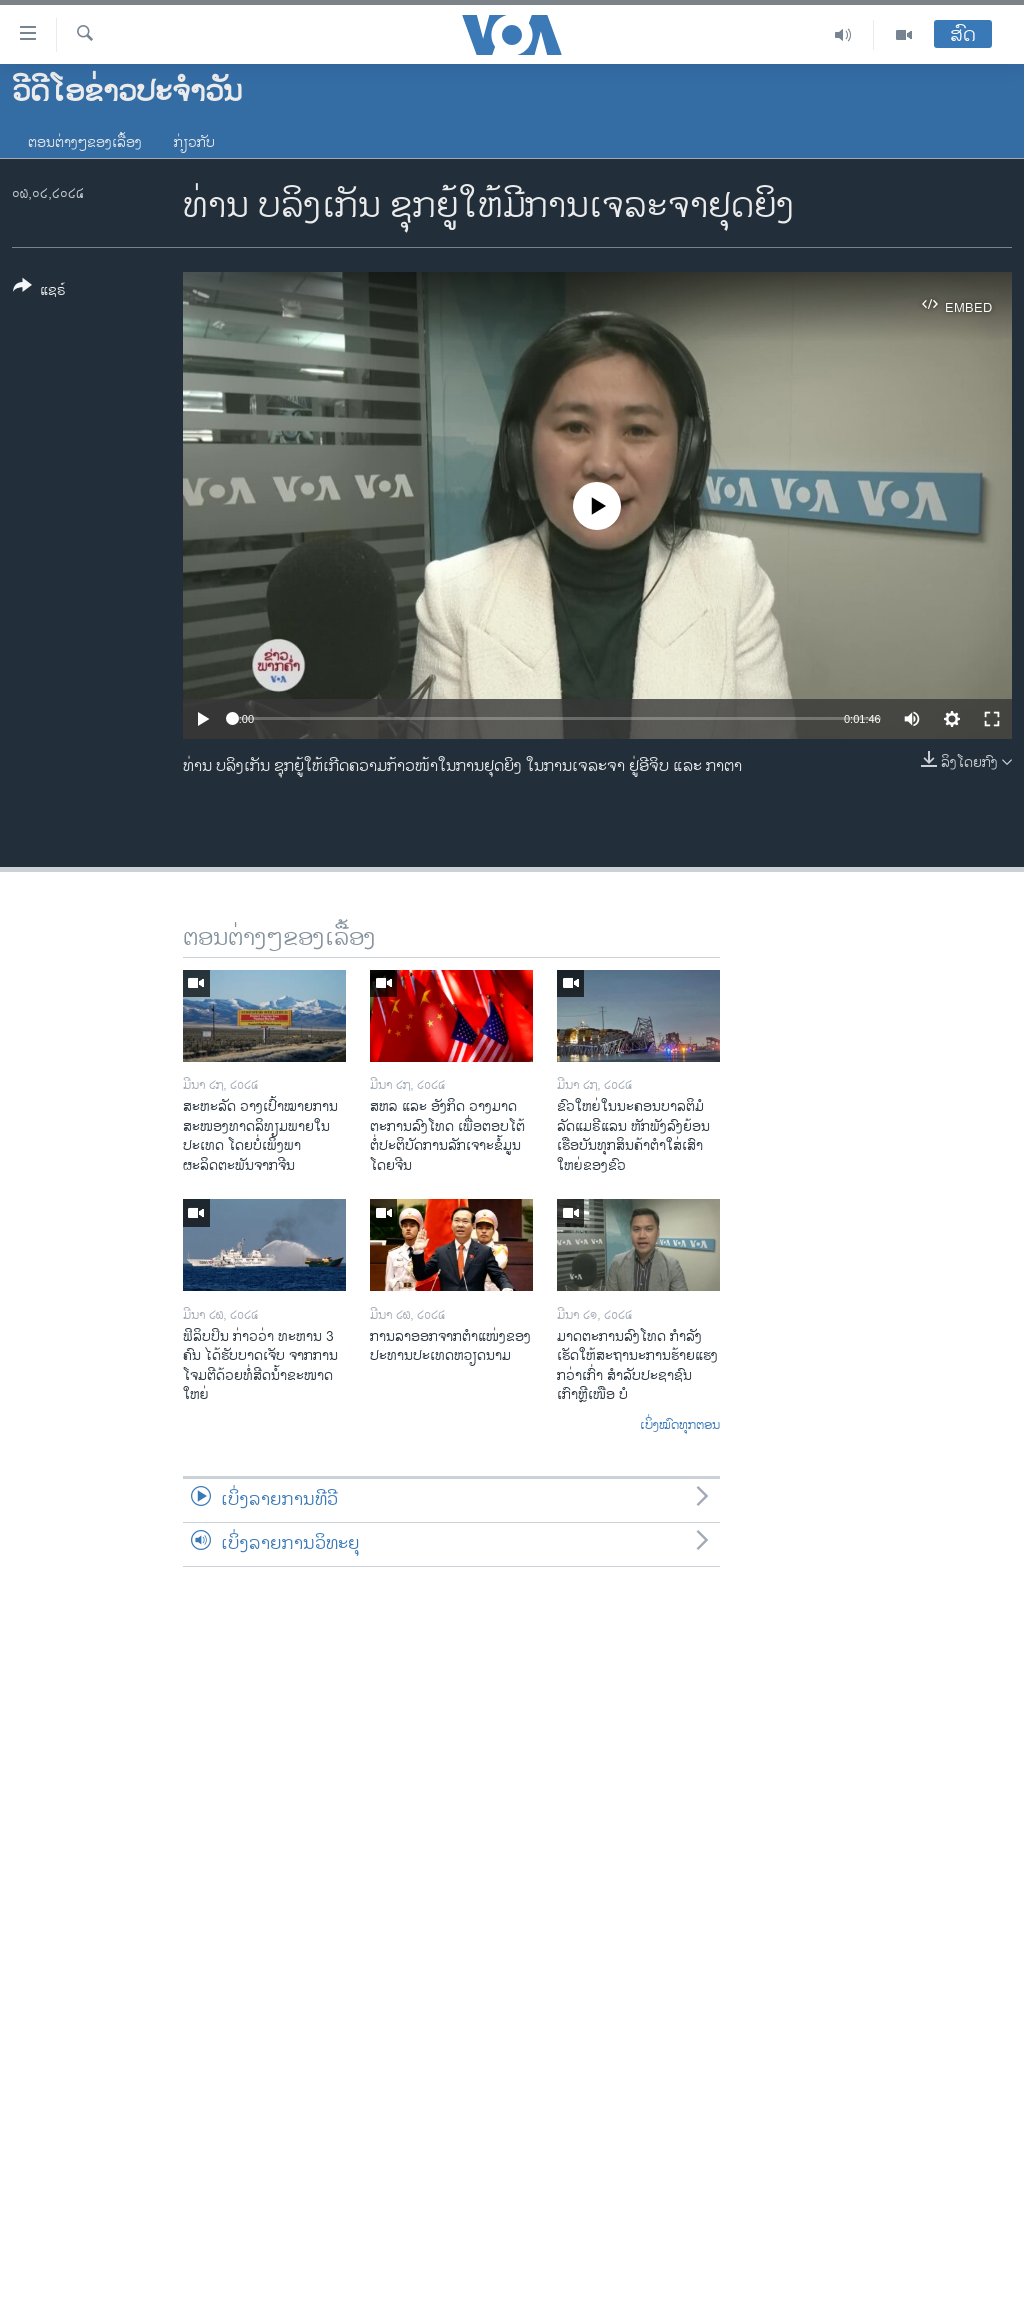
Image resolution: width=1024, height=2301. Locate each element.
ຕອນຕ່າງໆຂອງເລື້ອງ (85, 142)
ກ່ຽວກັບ (194, 142)
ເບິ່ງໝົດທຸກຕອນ (680, 1426)
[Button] (39, 292)
